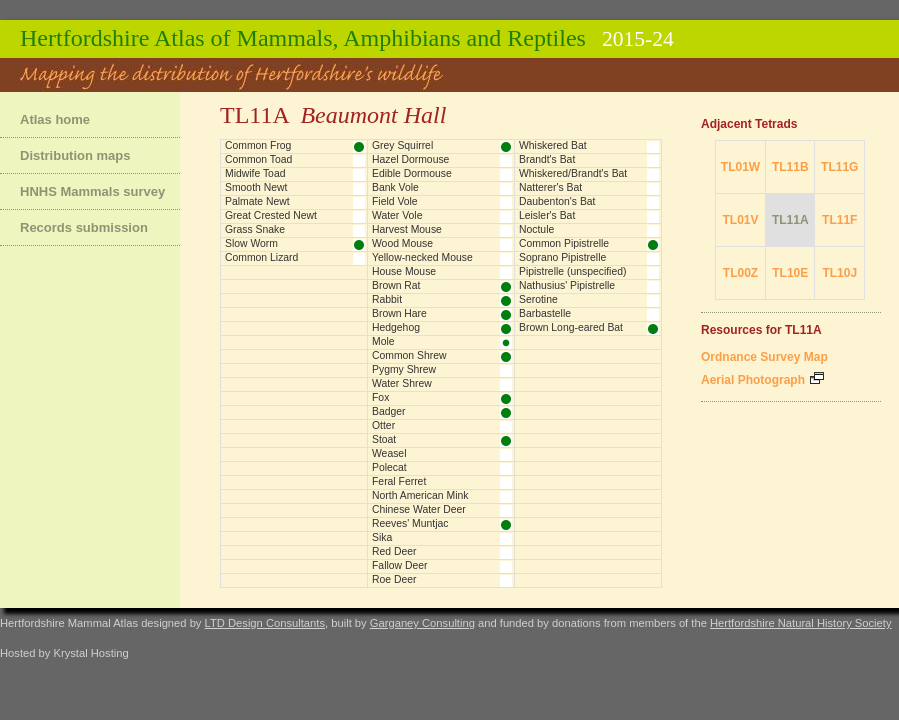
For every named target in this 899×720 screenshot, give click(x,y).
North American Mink (420, 495)
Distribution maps (75, 155)
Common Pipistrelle (564, 243)
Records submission (84, 227)
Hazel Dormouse (410, 159)
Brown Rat (396, 285)
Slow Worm (251, 243)
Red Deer (394, 551)
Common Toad (258, 159)
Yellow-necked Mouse (422, 257)
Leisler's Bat (547, 215)
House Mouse (404, 271)
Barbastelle (545, 313)
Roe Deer (394, 579)
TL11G (839, 167)
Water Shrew (402, 383)
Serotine (538, 299)
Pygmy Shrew (404, 369)
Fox (380, 397)
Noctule (536, 229)
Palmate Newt (257, 201)
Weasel (389, 453)
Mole (383, 341)
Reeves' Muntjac (410, 523)
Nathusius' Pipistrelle (567, 285)
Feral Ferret (399, 481)
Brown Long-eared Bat (571, 327)
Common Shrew (409, 355)
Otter (383, 425)
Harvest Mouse (407, 229)
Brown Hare (399, 313)
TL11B (790, 167)
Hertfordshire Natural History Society (801, 623)
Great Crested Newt (271, 215)
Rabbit (387, 299)
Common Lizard (261, 257)
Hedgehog (396, 327)
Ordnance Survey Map (764, 357)
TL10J (839, 273)
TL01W (740, 167)
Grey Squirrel (402, 145)
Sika (382, 537)
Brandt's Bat (547, 159)
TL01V (741, 220)
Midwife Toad (255, 173)
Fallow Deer (399, 565)
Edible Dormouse (412, 173)
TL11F (839, 220)
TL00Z (740, 273)
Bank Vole (395, 187)
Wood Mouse (402, 243)
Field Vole (395, 201)
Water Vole (397, 215)
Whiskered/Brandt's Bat (573, 173)
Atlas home (55, 119)
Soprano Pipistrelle (562, 257)
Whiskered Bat (553, 145)
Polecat (389, 467)
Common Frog (258, 145)
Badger (389, 411)
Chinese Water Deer (419, 509)
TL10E (790, 273)
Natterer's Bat (550, 187)
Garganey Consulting (422, 623)
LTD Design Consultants (265, 623)
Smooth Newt (256, 187)
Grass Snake (255, 229)
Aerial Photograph (762, 380)
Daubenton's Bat (557, 201)
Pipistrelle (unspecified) (572, 271)
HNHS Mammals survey (92, 191)
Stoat (384, 439)
